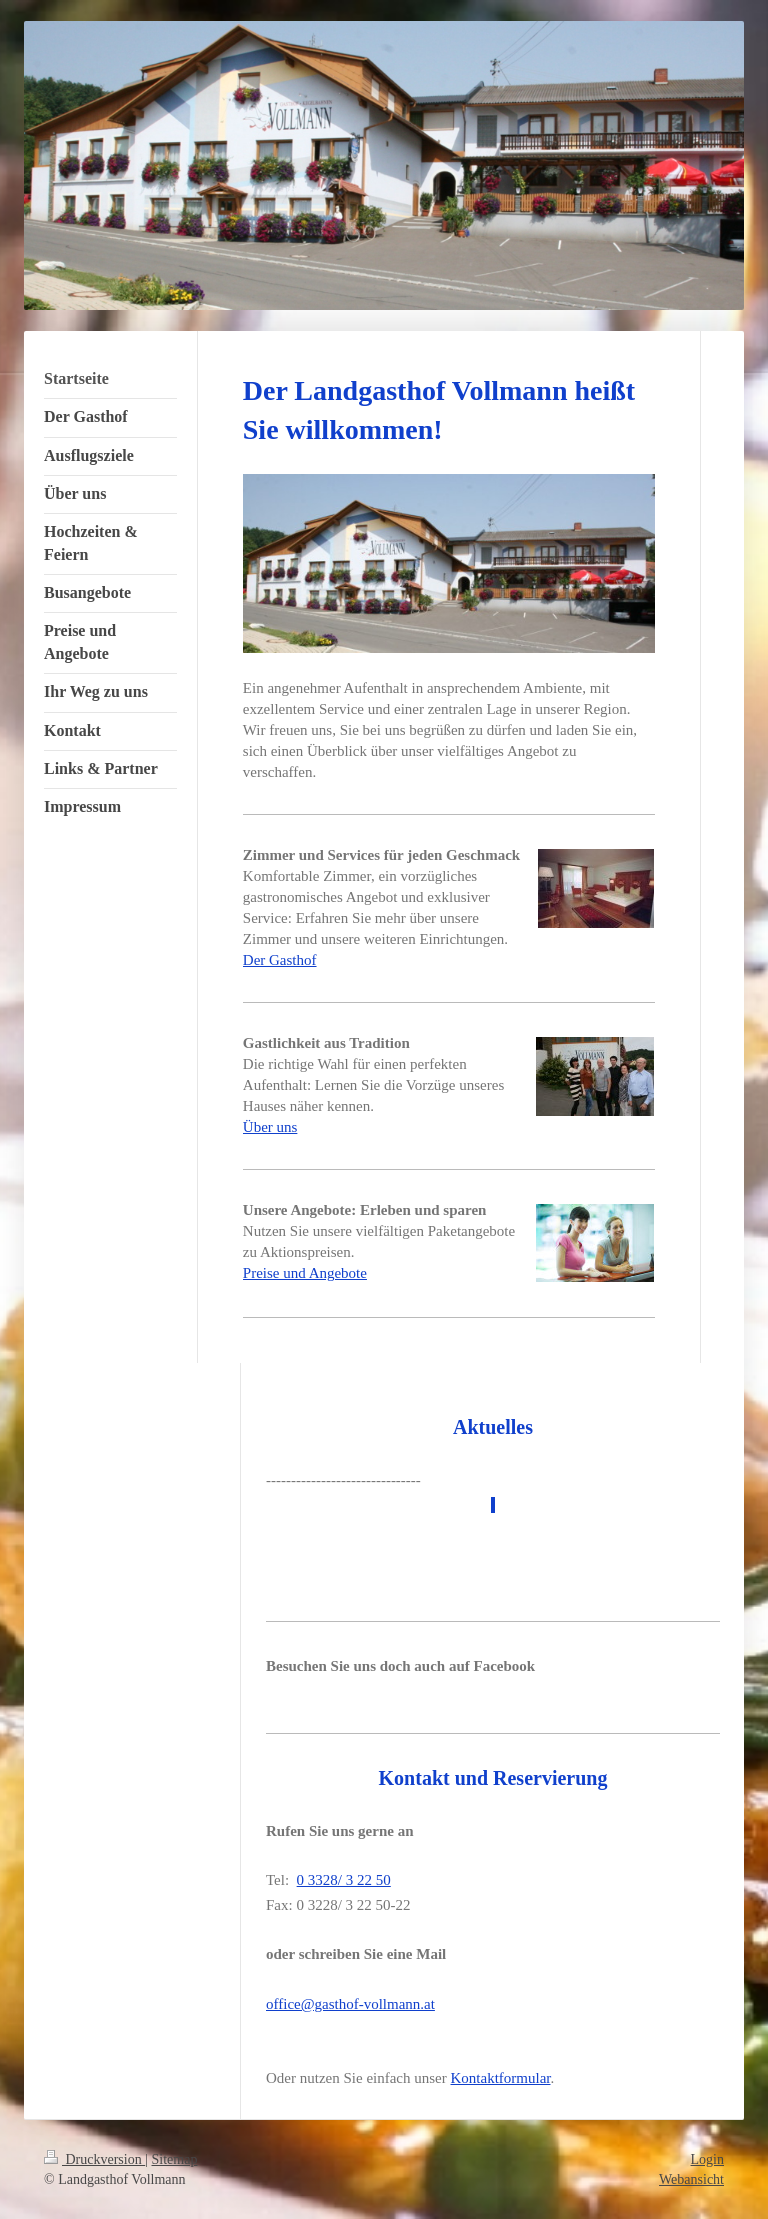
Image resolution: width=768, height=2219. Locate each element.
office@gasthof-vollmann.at (350, 2004)
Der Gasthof (280, 960)
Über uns (270, 1127)
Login (707, 2159)
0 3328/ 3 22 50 (344, 1880)
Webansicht (691, 2179)
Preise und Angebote (305, 1273)
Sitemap (175, 2159)
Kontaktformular (501, 2078)
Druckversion (94, 2159)
